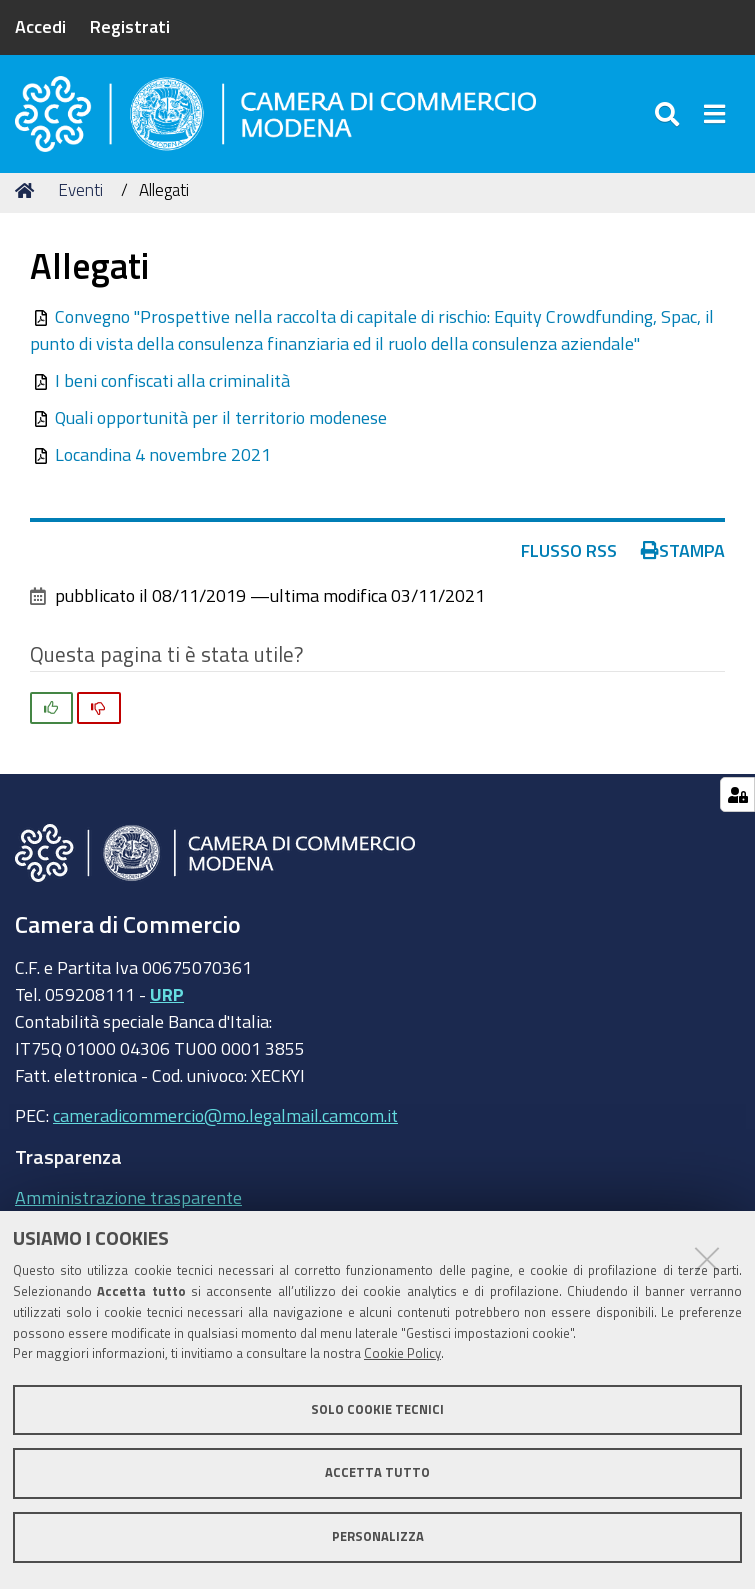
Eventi (80, 202)
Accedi (40, 26)
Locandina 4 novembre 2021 (163, 467)
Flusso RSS (569, 563)
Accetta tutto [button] (377, 1472)
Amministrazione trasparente (128, 1209)
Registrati (130, 26)
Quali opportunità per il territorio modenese (221, 430)
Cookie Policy (402, 1353)
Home (28, 202)
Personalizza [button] (378, 1536)
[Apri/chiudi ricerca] (669, 119)
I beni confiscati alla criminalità (172, 393)
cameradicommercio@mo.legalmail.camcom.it (225, 1128)
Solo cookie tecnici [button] (377, 1409)
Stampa (683, 563)
